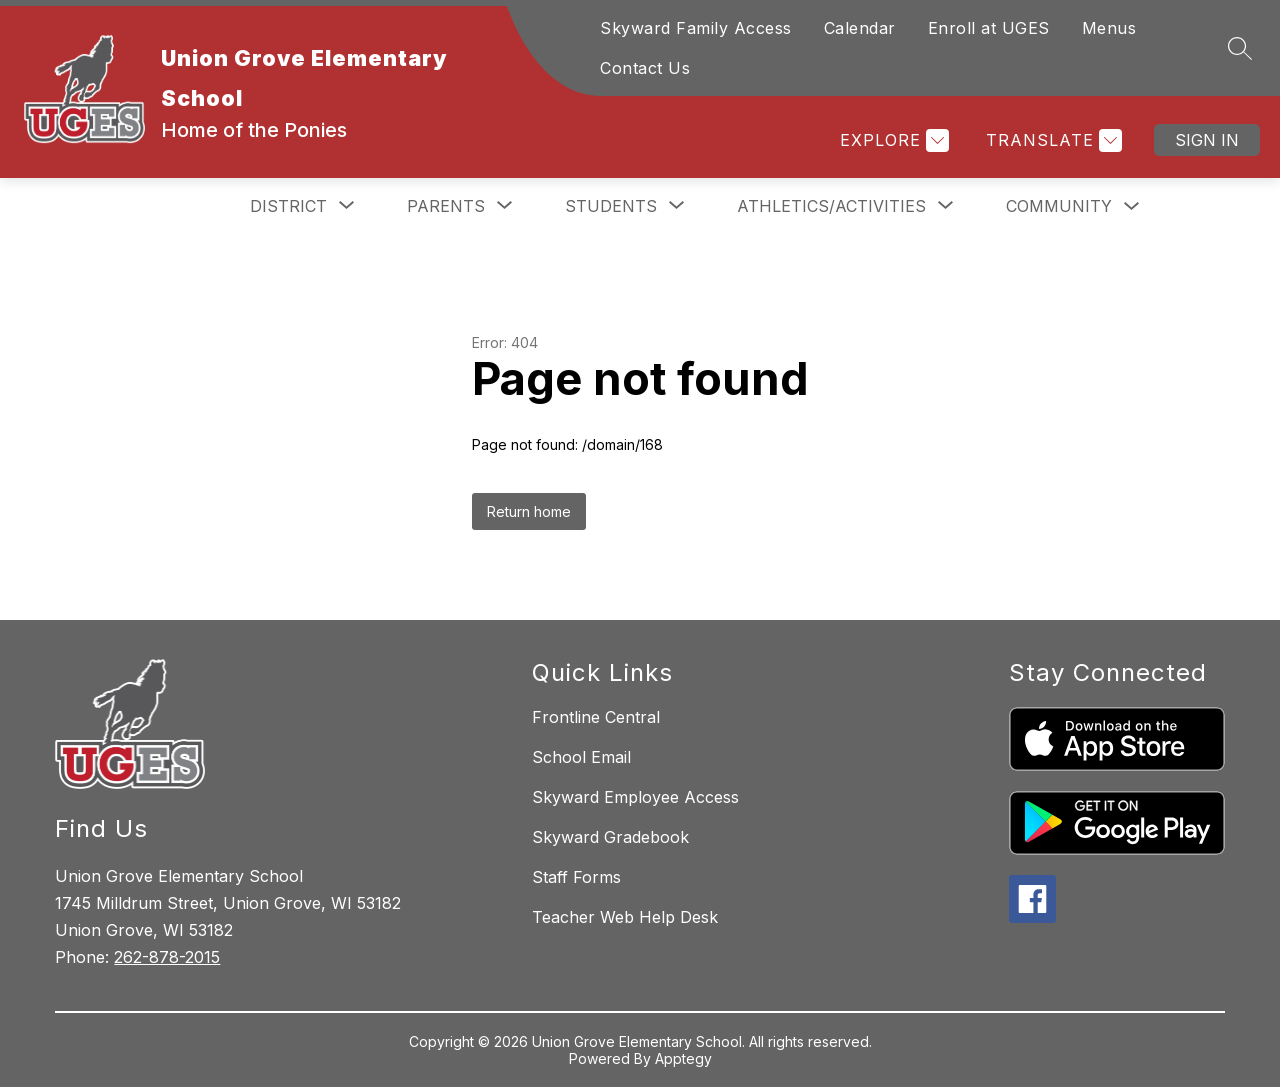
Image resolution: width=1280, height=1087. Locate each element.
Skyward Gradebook (610, 837)
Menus (1109, 28)
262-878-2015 (167, 957)
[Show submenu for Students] (611, 206)
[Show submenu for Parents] (446, 206)
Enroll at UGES (989, 28)
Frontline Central (596, 717)
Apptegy (683, 1058)
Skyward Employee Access (635, 797)
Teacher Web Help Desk (625, 917)
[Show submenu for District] (288, 206)
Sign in (1207, 140)
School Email (581, 757)
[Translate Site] (1051, 140)
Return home (529, 511)
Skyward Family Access (696, 28)
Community (1059, 206)
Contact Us (645, 68)
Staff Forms (576, 877)
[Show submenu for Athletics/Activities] (831, 206)
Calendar (860, 28)
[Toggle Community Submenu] (1132, 206)
